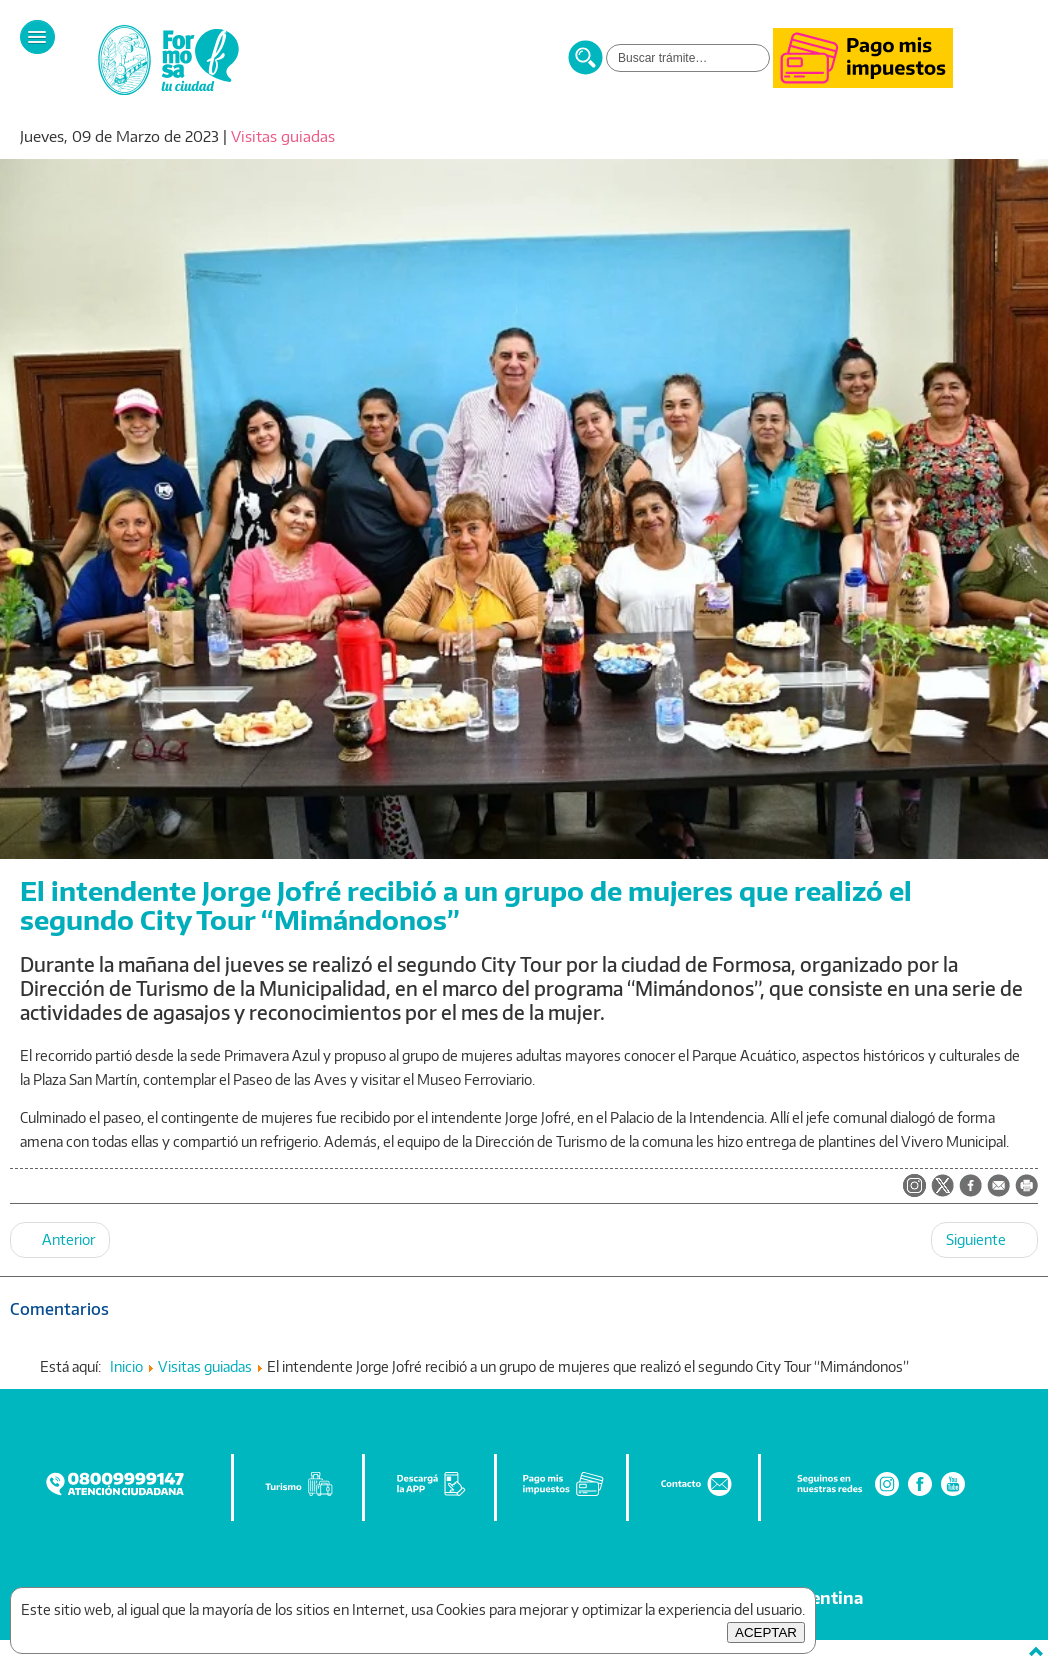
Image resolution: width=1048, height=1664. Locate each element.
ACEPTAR (766, 1632)
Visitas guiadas (283, 136)
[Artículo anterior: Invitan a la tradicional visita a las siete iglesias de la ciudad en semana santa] (60, 1240)
